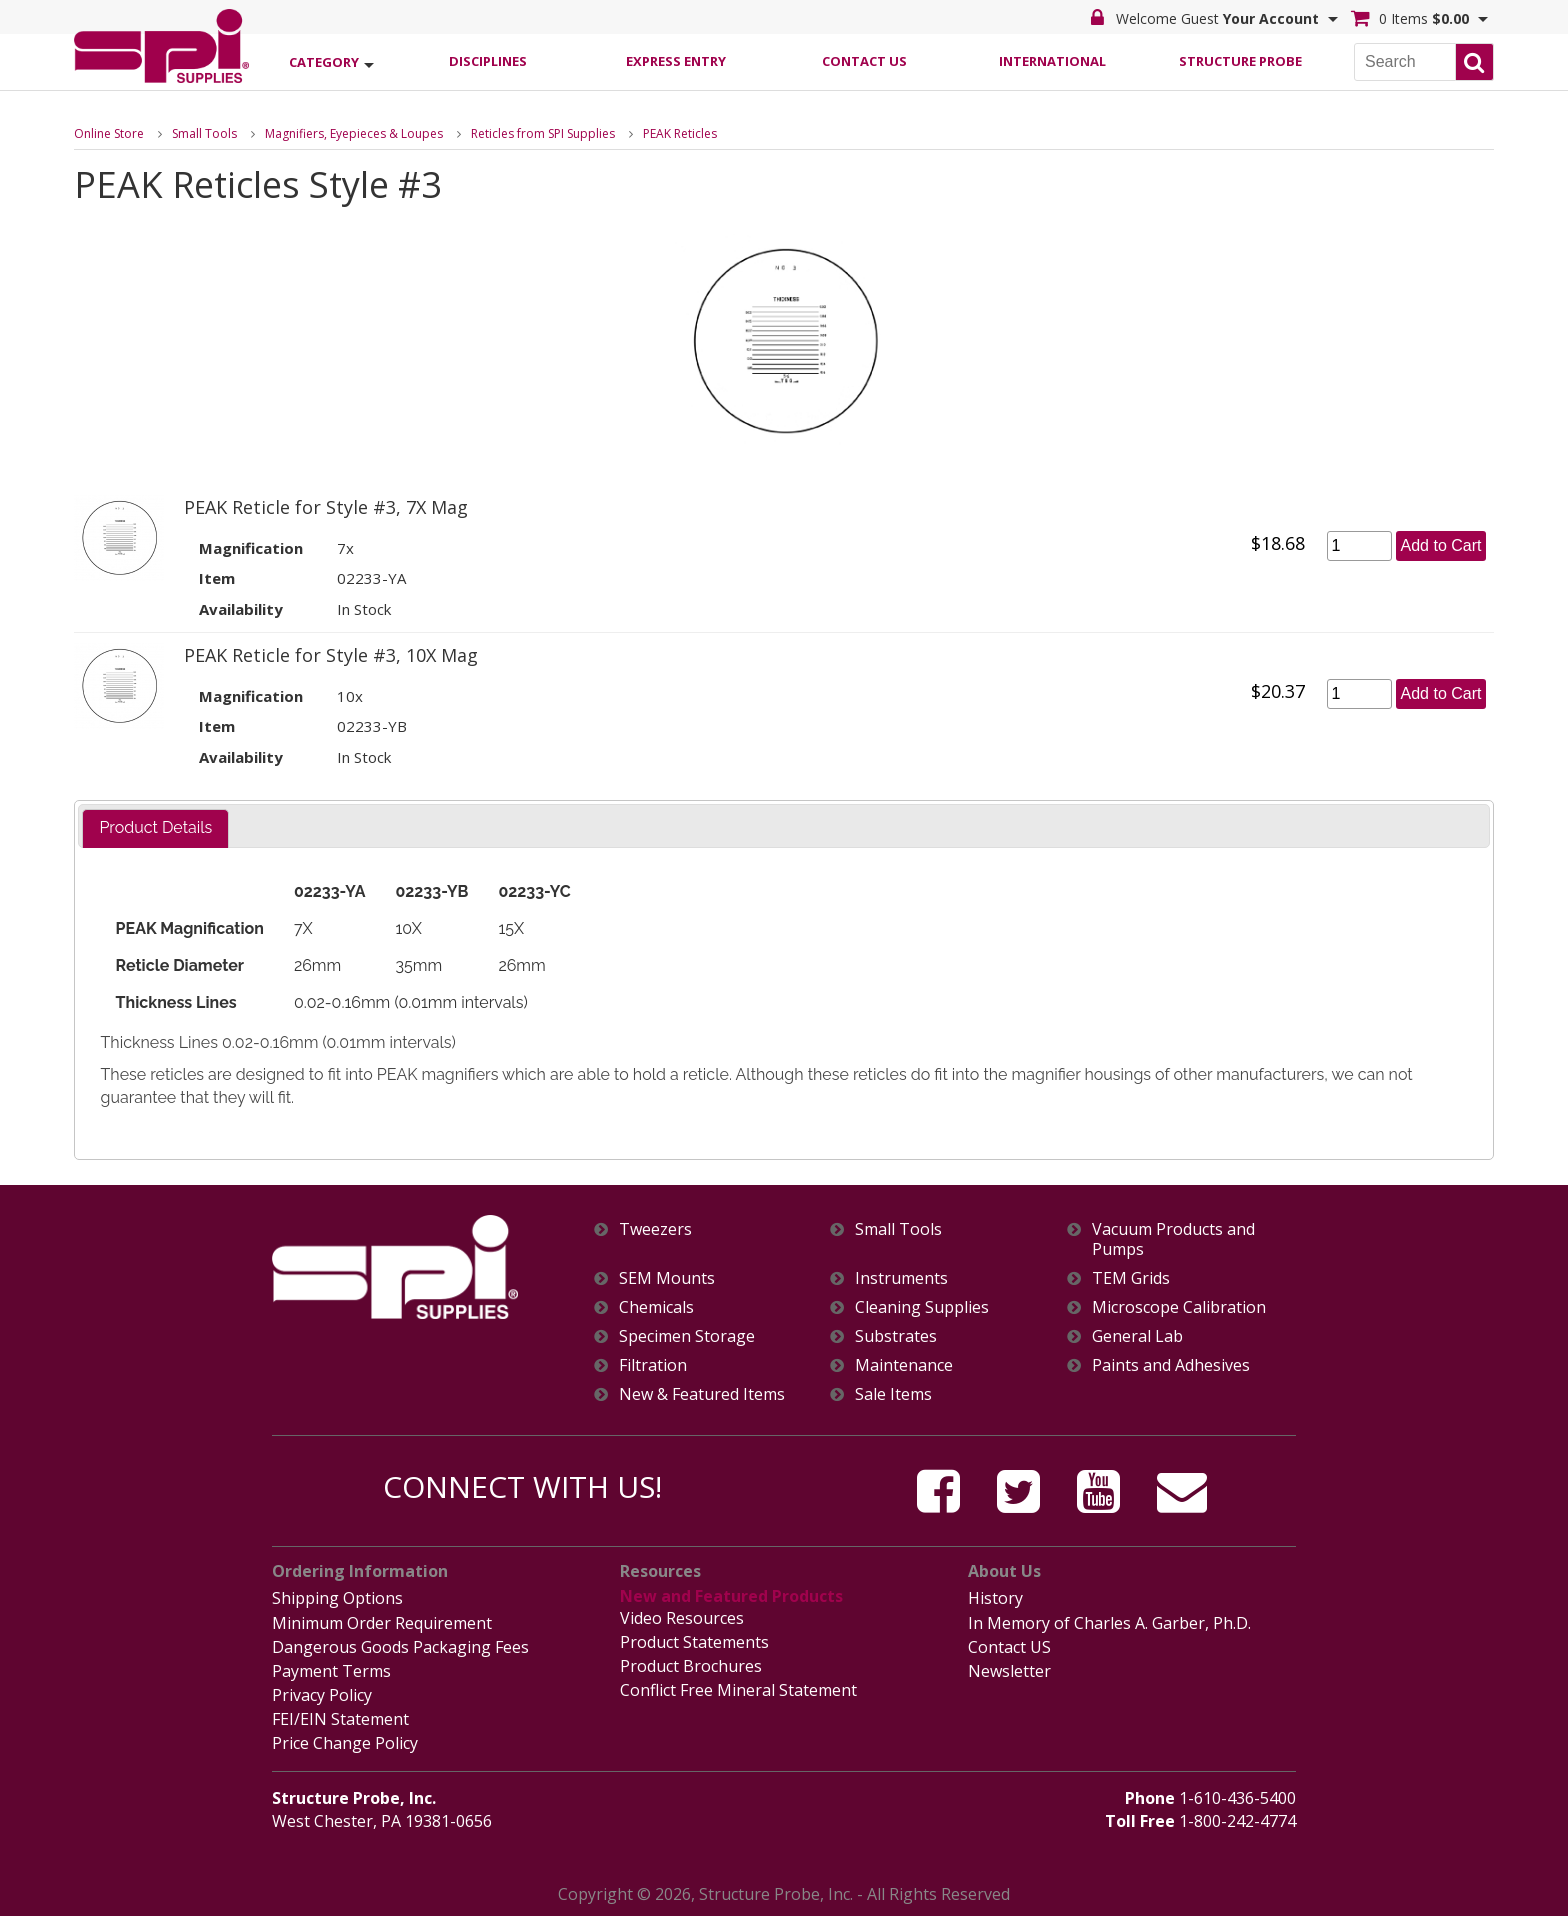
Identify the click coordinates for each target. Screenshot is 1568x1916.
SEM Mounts (667, 1278)
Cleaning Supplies (922, 1307)
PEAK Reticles (680, 133)
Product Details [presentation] (155, 827)
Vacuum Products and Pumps (1173, 1239)
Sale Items (893, 1394)
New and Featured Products (731, 1596)
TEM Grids (1131, 1278)
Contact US (1009, 1647)
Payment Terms (331, 1671)
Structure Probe (1240, 61)
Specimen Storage (687, 1336)
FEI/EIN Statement (340, 1719)
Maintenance (904, 1365)
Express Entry (676, 61)
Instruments (901, 1278)
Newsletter (1009, 1671)
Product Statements (694, 1642)
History (995, 1598)
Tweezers (655, 1229)
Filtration (653, 1365)
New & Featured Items (702, 1394)
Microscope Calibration (1179, 1307)
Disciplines (488, 61)
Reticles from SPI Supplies (543, 133)
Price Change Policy (345, 1743)
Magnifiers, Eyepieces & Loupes (354, 133)
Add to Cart (1441, 545)
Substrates (896, 1336)
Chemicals (656, 1307)
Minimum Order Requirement (382, 1623)
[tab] (155, 828)
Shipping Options (337, 1598)
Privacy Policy (322, 1695)
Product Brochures (691, 1666)
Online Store (109, 133)
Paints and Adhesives (1171, 1365)
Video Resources (682, 1618)
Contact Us (864, 61)
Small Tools (204, 133)
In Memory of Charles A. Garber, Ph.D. (1109, 1623)
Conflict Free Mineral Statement (738, 1690)
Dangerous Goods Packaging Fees (400, 1647)
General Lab (1137, 1336)
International (1052, 61)
